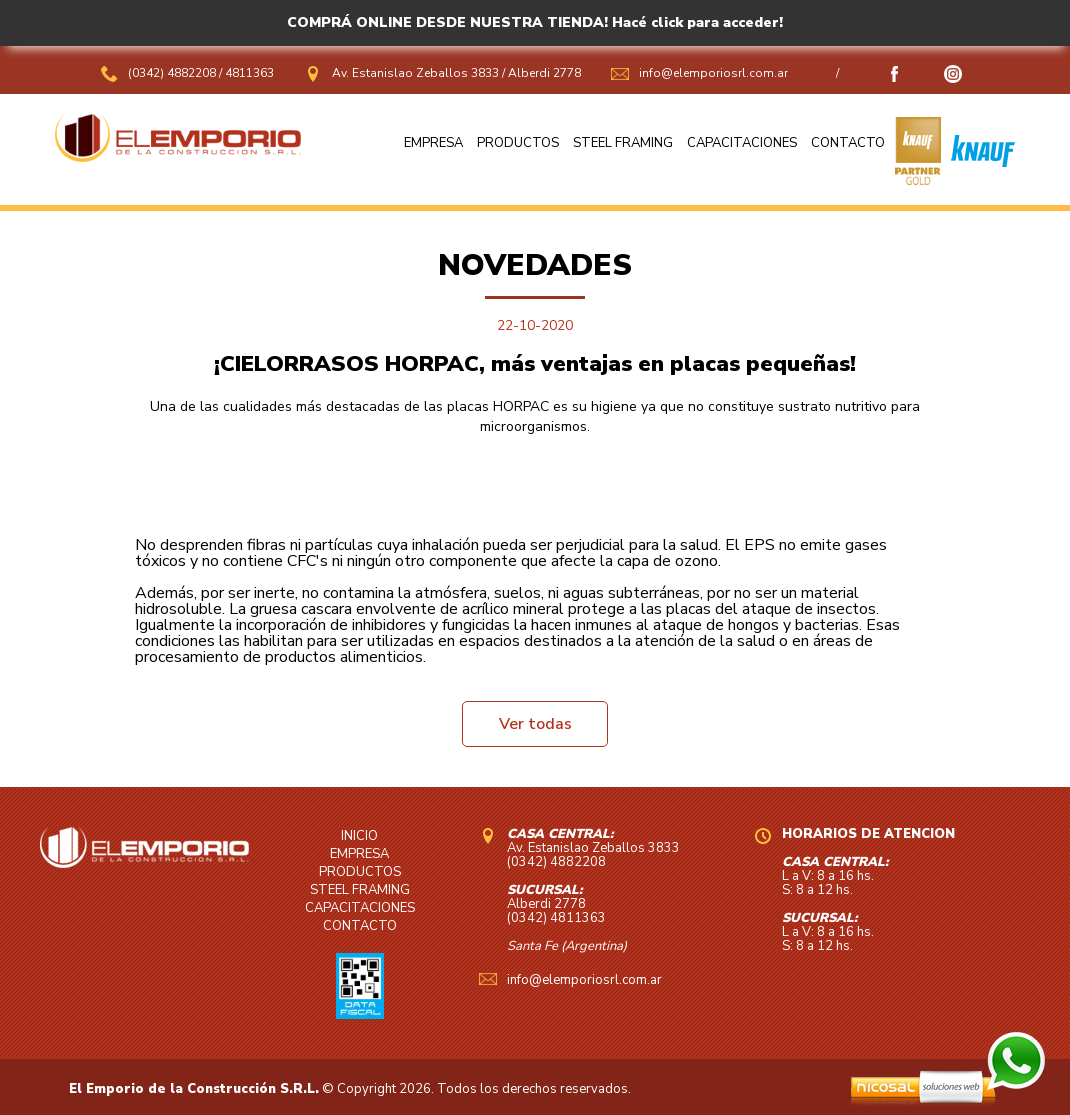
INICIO (359, 836)
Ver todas (535, 724)
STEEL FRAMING (623, 143)
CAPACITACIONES (742, 143)
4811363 (249, 73)
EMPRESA (433, 143)
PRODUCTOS (518, 143)
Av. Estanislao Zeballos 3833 (415, 73)
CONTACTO (848, 143)
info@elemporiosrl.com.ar (713, 73)
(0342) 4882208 (173, 73)
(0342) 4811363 (556, 918)
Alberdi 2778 (544, 73)
